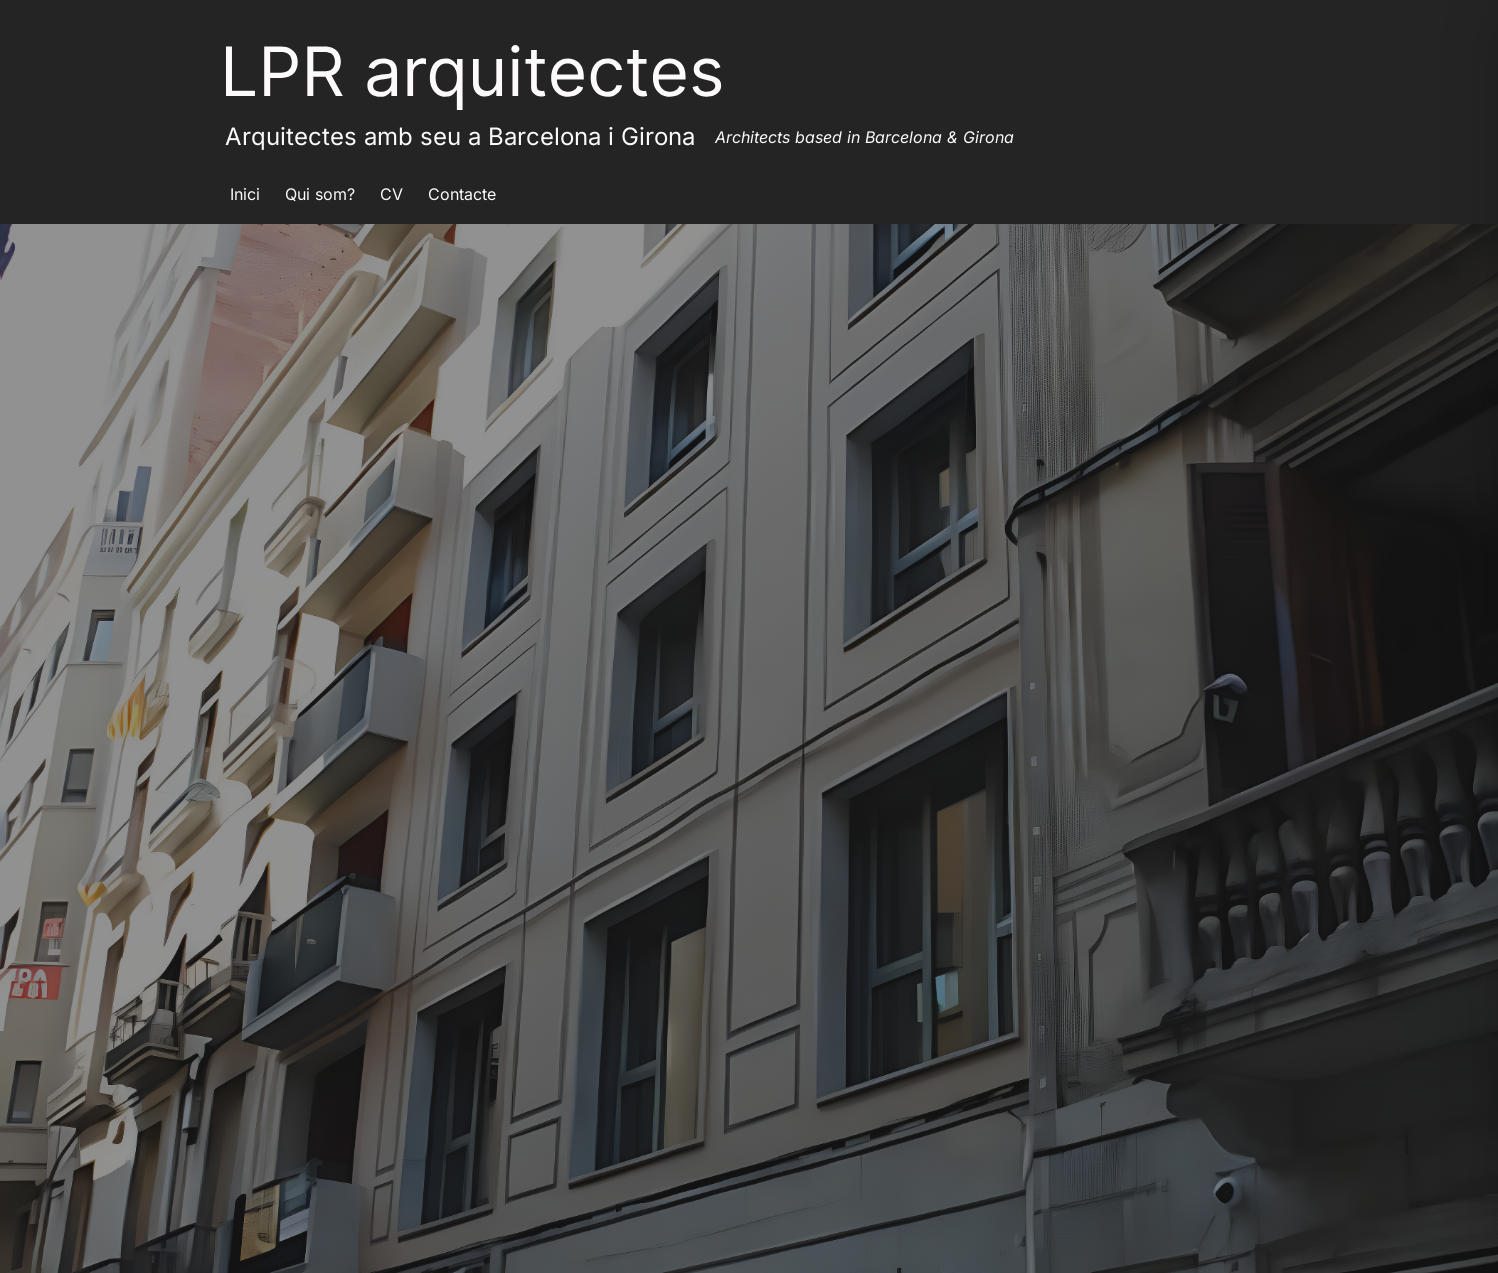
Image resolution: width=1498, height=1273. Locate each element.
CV (391, 194)
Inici (245, 194)
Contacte (462, 194)
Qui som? (320, 194)
